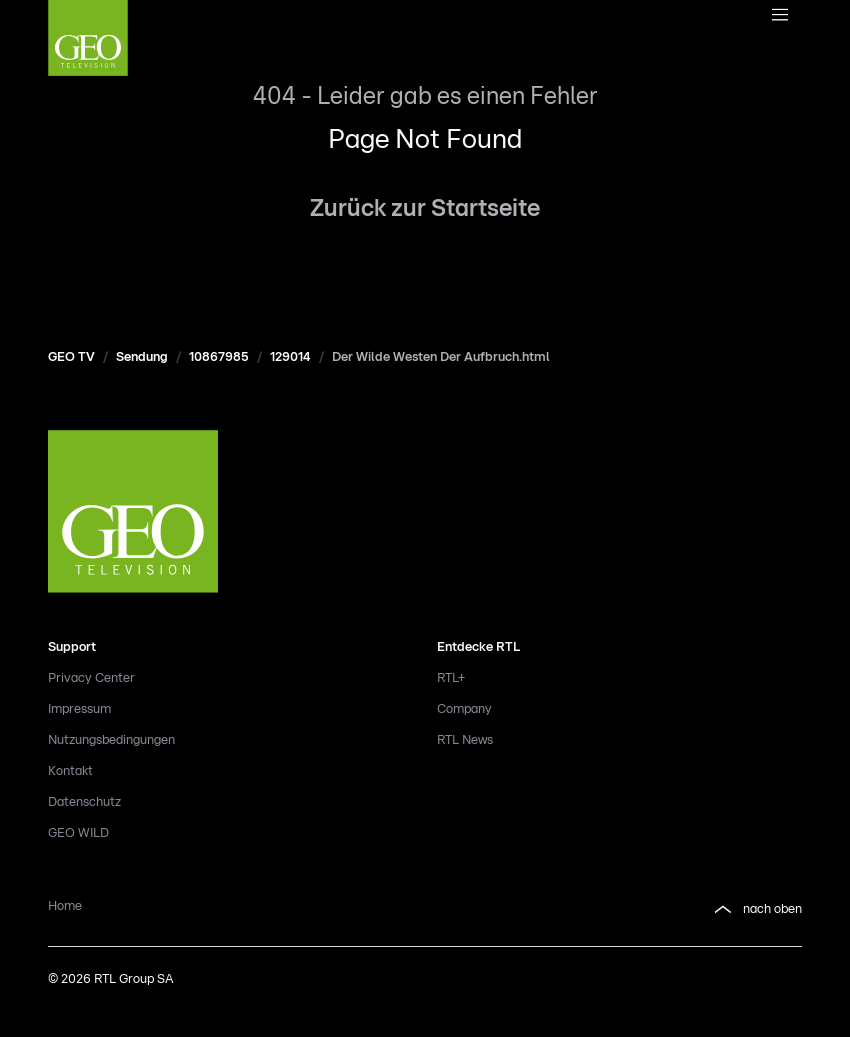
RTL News (465, 740)
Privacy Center (91, 678)
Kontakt (70, 771)
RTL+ (451, 678)
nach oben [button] (756, 910)
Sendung (142, 357)
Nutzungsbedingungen (111, 740)
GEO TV (71, 357)
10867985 (219, 357)
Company (464, 709)
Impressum (79, 709)
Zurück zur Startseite (425, 209)
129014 (290, 357)
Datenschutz (84, 802)
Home (65, 906)
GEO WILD (78, 833)
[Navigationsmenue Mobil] (779, 16)
